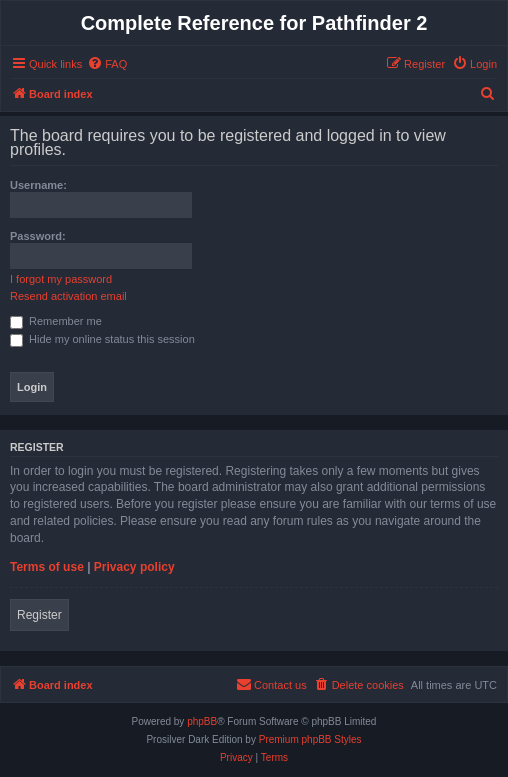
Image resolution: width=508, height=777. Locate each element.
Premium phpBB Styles (310, 739)
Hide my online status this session (102, 339)
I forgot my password (61, 279)
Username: (38, 185)
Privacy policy (134, 567)
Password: (38, 236)
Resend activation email (68, 296)
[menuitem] (107, 64)
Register (39, 615)
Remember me (56, 321)
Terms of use (47, 567)
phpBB (202, 721)
